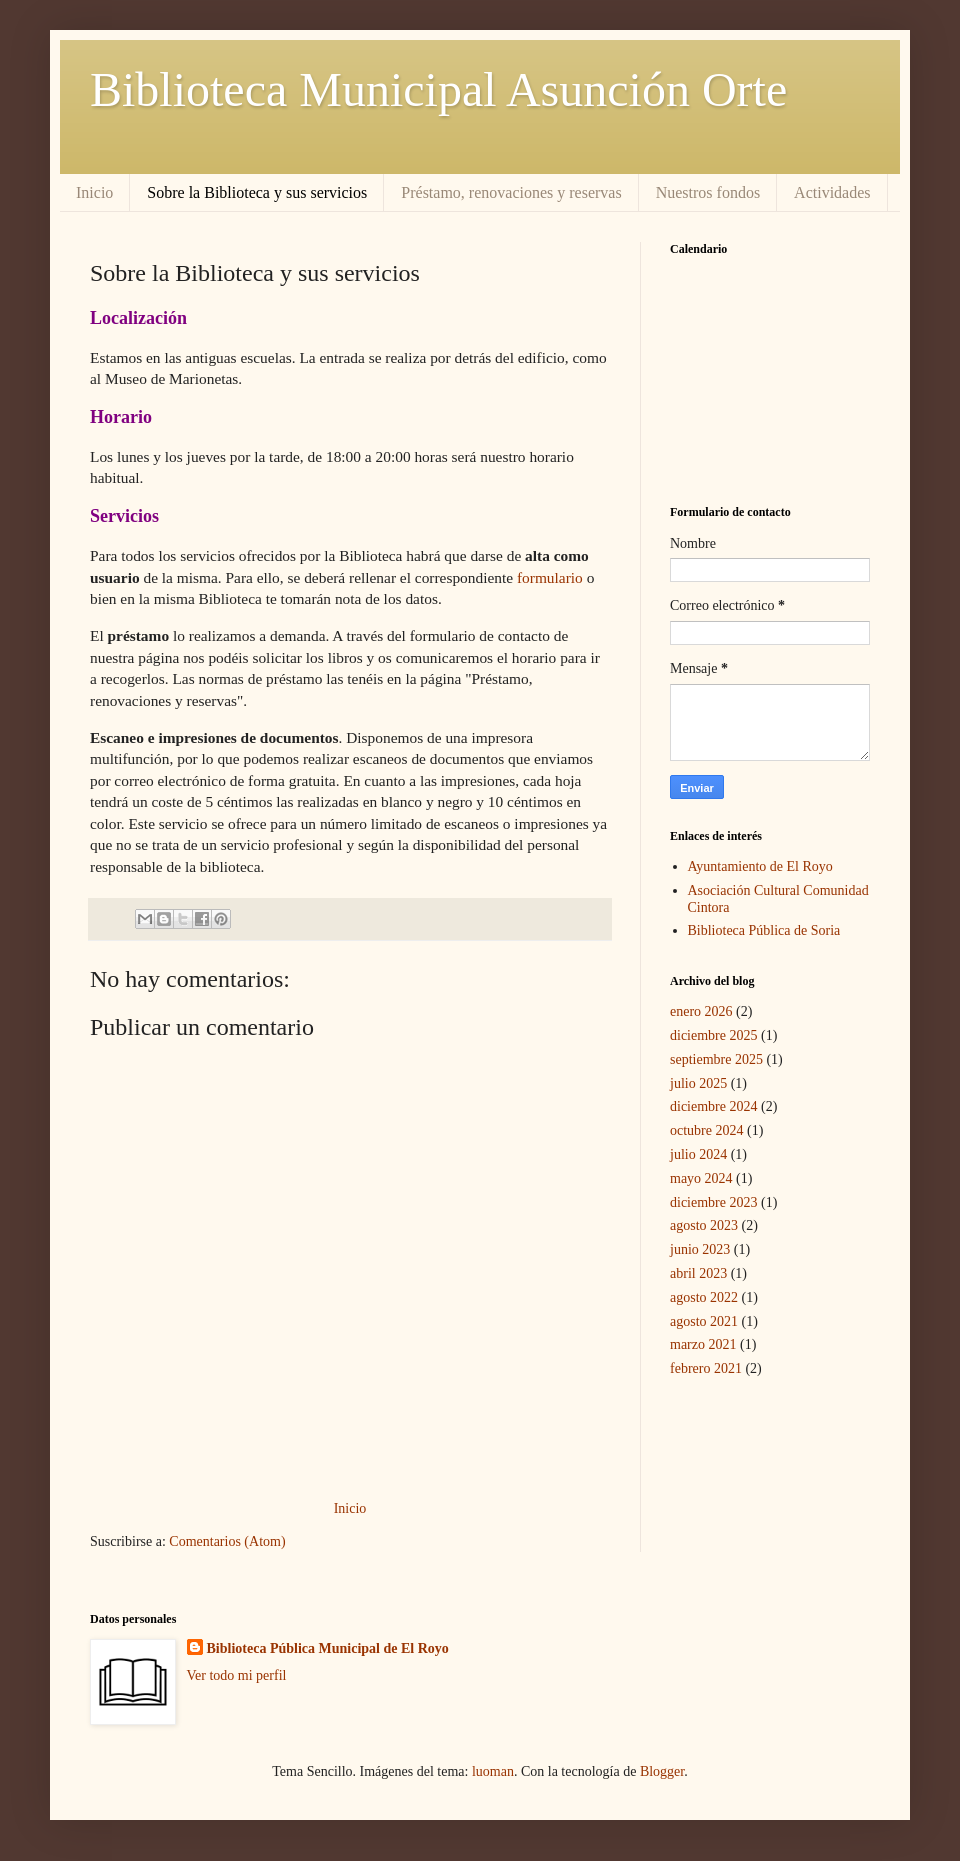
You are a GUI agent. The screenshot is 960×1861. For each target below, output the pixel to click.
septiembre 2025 (716, 1059)
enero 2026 (701, 1011)
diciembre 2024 (713, 1106)
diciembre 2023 (713, 1202)
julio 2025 (698, 1083)
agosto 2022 (704, 1297)
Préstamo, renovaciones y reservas (511, 192)
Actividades (832, 192)
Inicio (94, 192)
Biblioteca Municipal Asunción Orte (438, 89)
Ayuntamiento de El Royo (760, 866)
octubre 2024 (706, 1130)
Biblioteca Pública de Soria (764, 930)
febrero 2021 (706, 1368)
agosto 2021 (704, 1321)
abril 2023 (698, 1273)
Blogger (662, 1771)
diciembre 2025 (713, 1035)
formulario (550, 577)
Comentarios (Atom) (227, 1541)
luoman (493, 1771)
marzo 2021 (703, 1344)
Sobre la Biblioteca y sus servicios (257, 192)
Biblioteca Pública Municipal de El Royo (328, 1648)
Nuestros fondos (708, 192)
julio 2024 (698, 1154)
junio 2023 (700, 1249)
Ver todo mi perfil (237, 1675)
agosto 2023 (704, 1225)
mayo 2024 (701, 1178)
